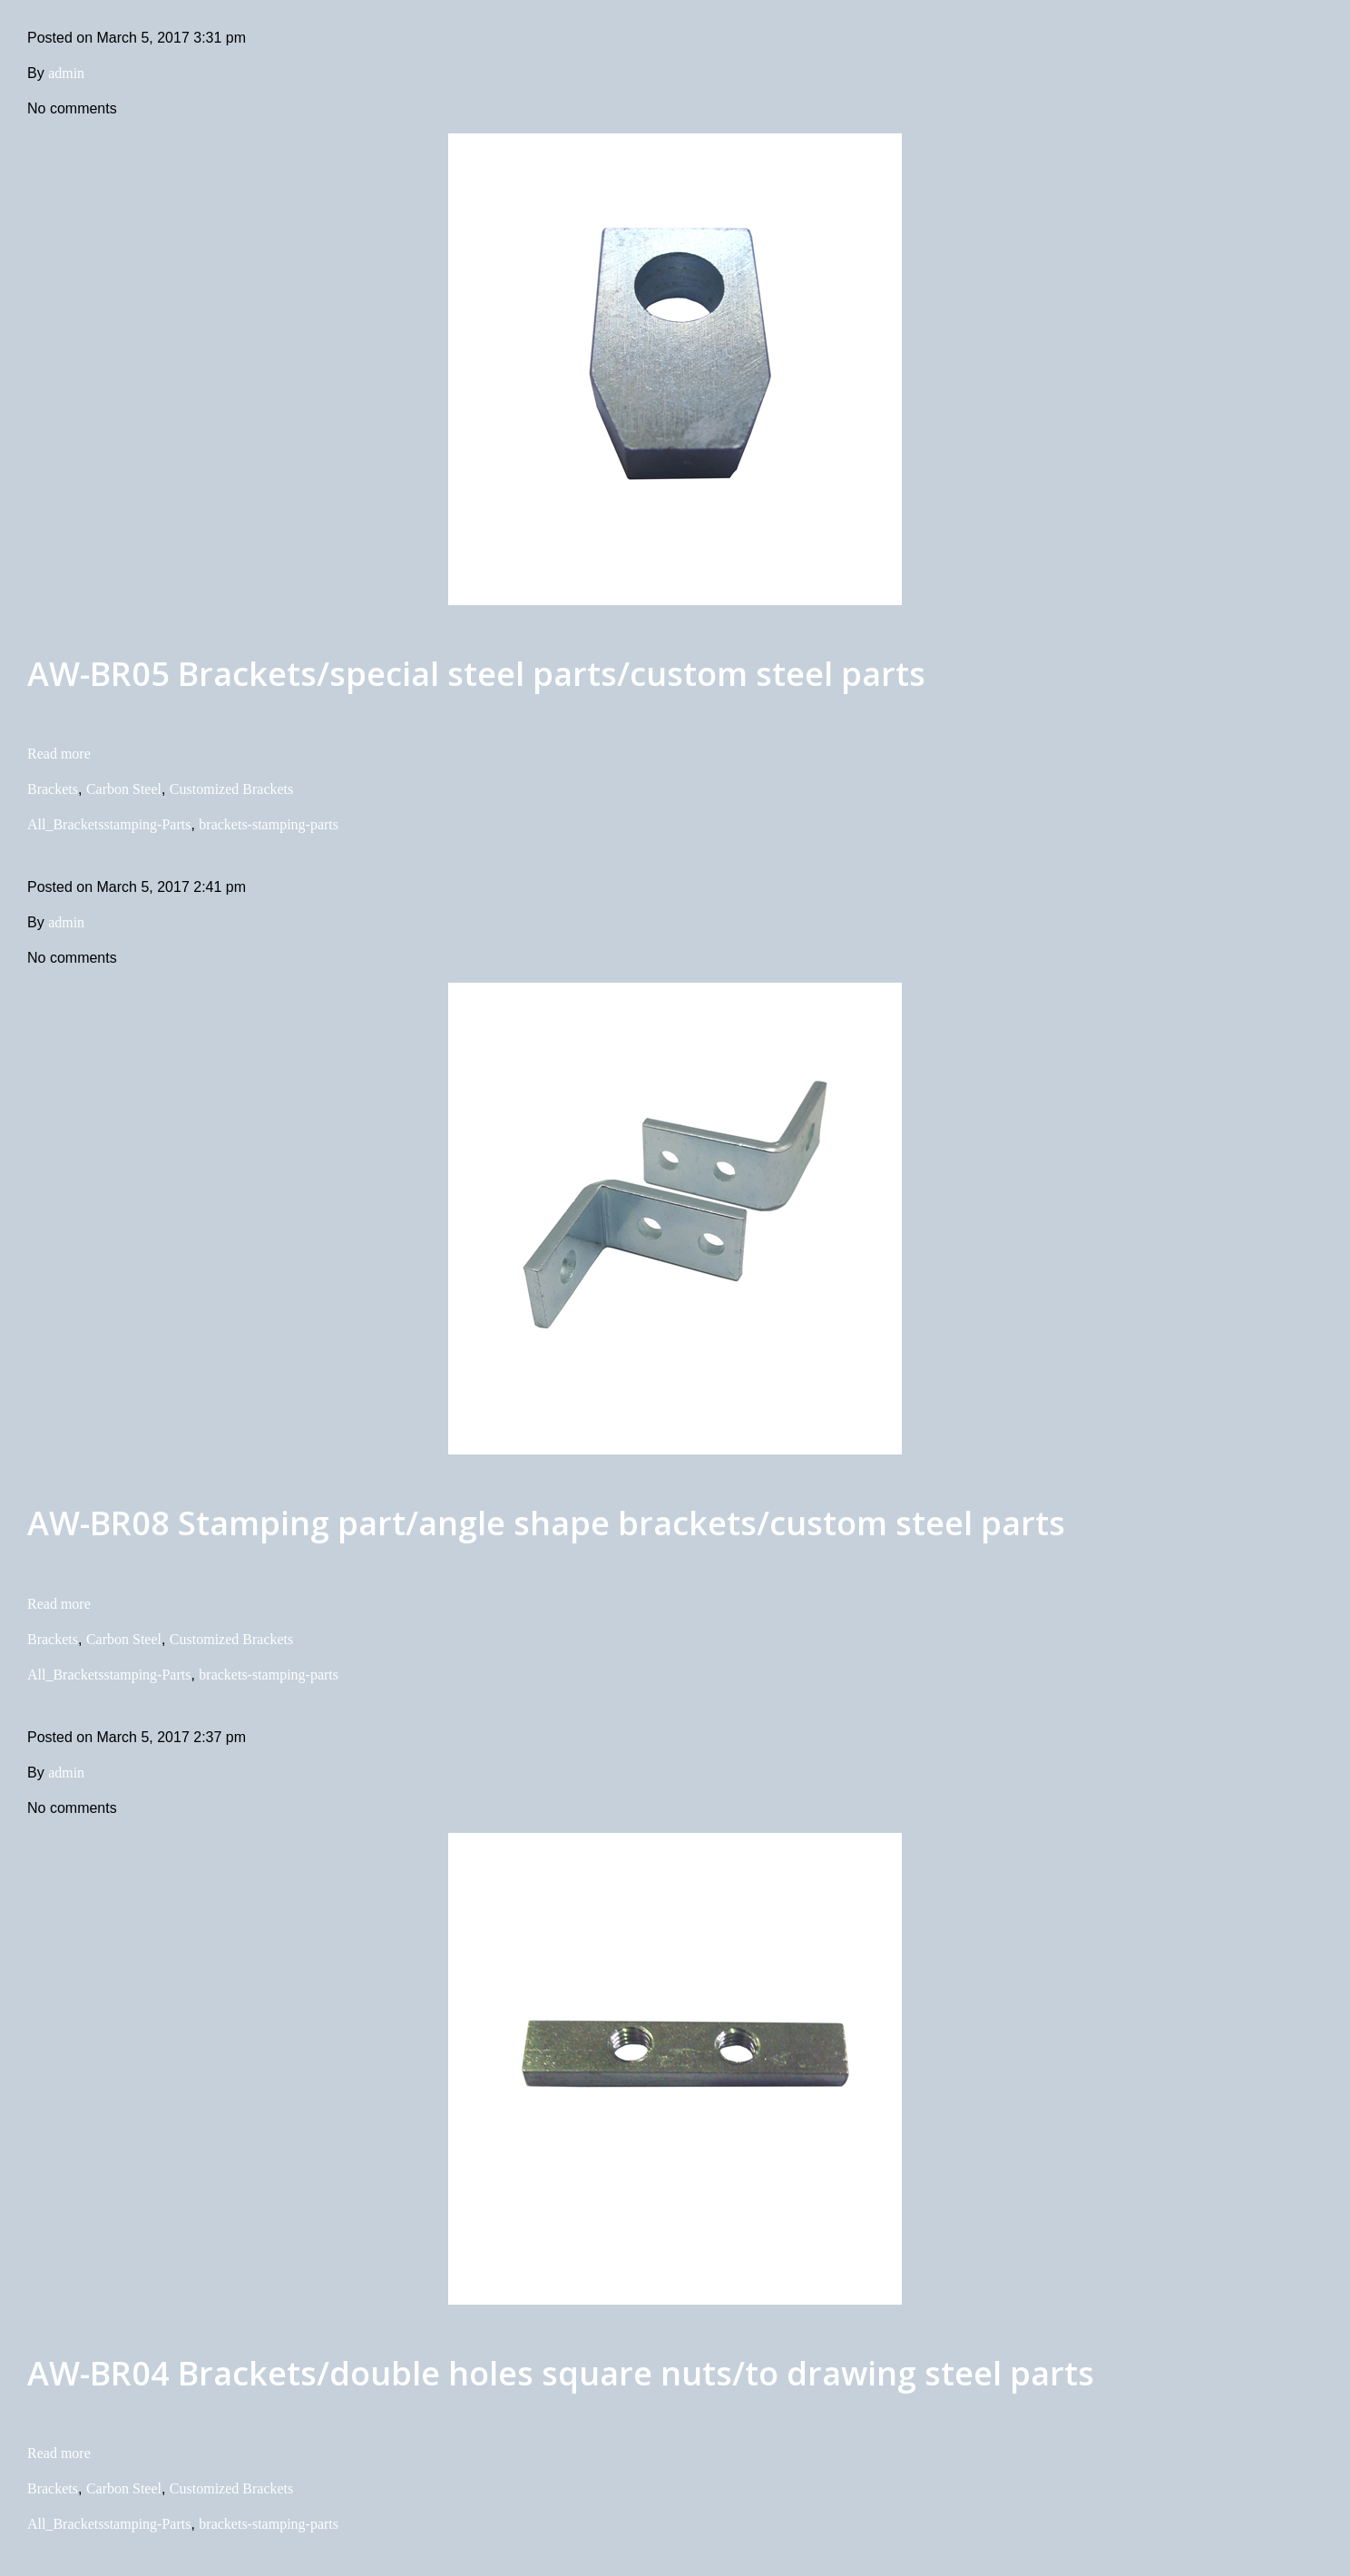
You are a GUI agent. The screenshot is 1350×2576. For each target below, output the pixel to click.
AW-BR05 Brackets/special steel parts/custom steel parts (476, 673)
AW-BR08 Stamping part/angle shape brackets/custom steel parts (546, 1523)
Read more (59, 753)
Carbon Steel (123, 789)
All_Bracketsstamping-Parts (109, 824)
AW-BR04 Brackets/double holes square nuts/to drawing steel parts (560, 2373)
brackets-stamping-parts (268, 824)
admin (66, 73)
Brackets (52, 789)
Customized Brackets (231, 789)
